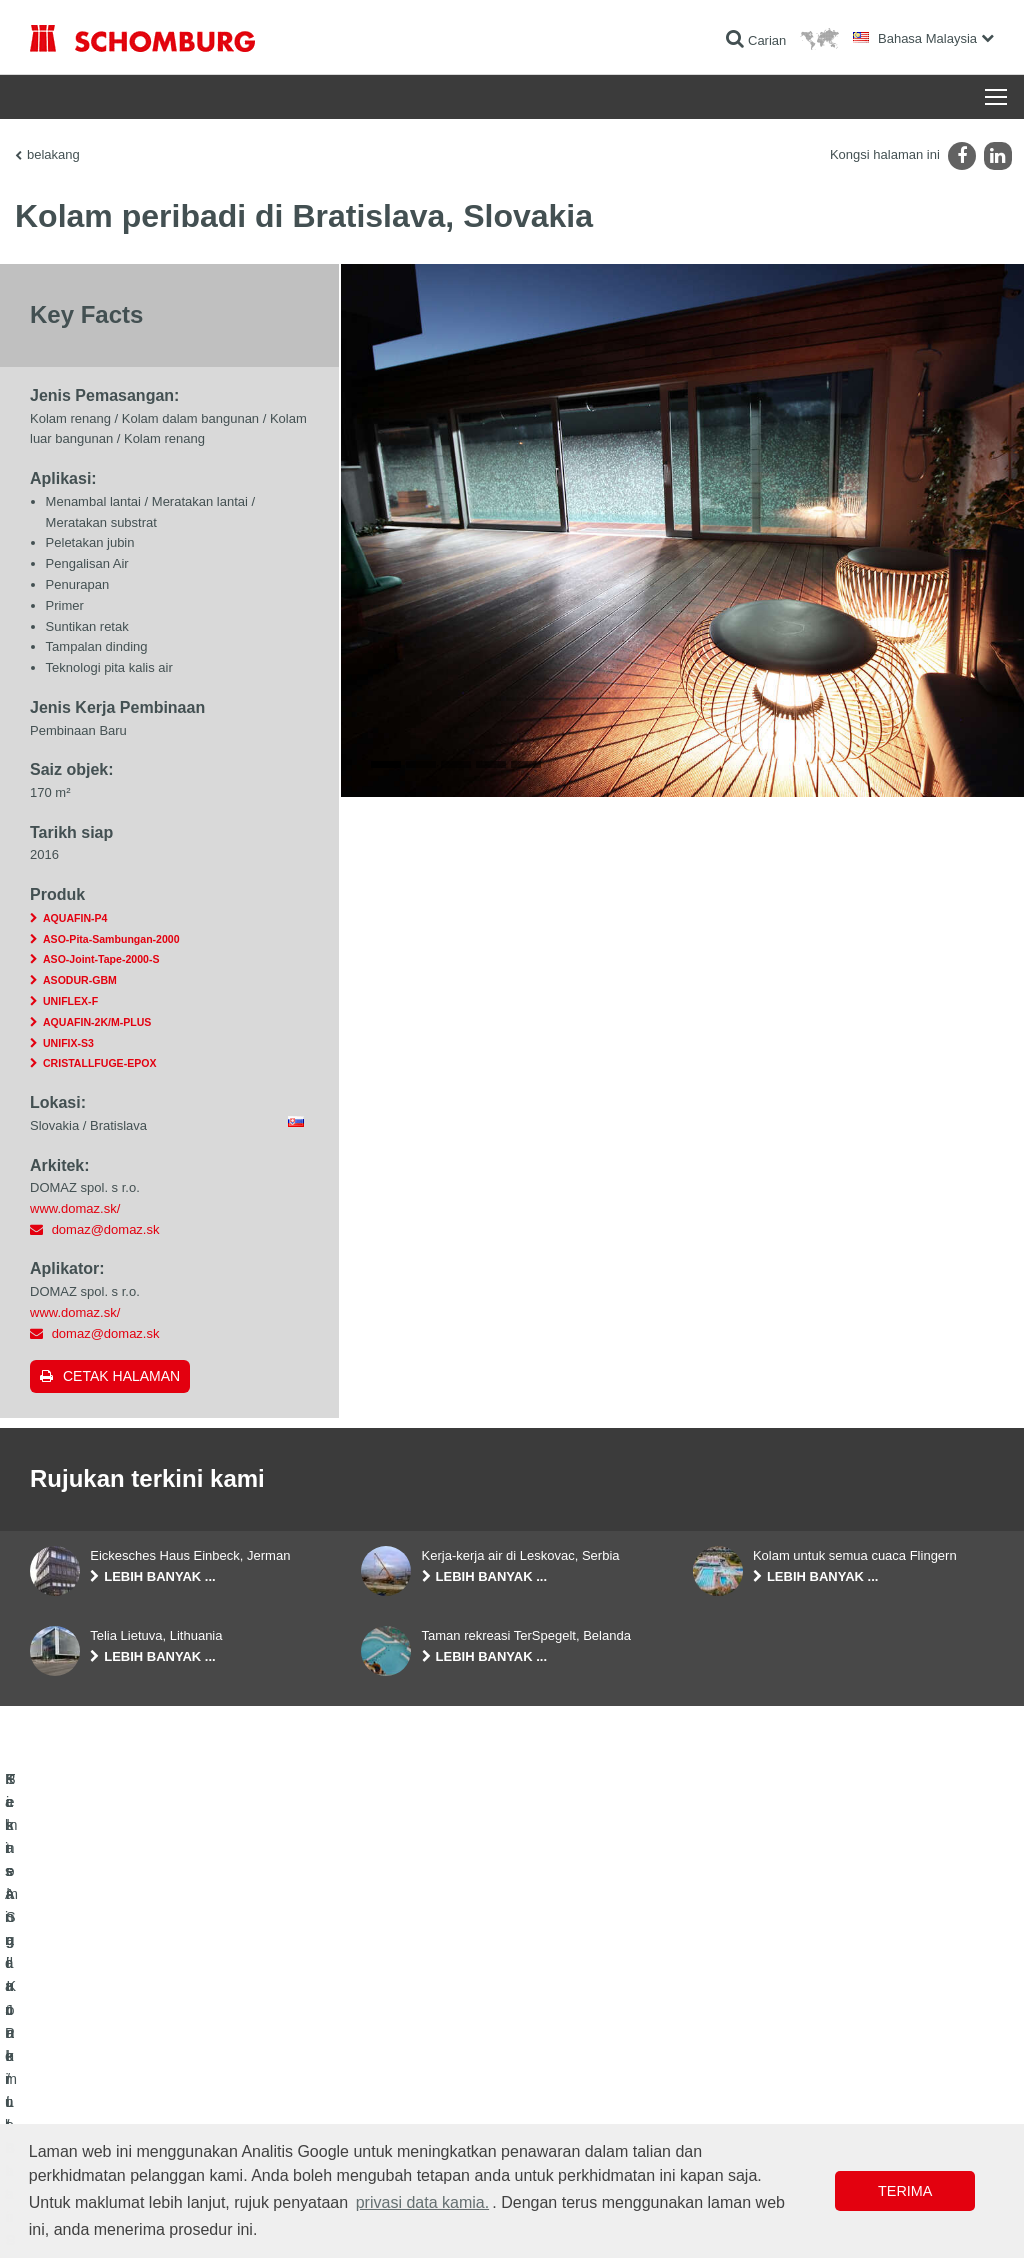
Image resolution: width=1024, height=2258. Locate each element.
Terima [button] (905, 2191)
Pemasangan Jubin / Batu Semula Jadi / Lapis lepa (166, 2084)
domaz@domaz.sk (106, 1229)
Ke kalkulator (395, 2054)
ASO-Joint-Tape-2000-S (101, 959)
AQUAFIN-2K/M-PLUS (97, 1022)
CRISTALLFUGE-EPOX (99, 1063)
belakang (53, 154)
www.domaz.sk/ (75, 1208)
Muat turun (389, 2084)
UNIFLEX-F (70, 1001)
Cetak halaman (121, 1376)
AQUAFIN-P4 (75, 918)
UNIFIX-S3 (68, 1043)
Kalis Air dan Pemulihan (93, 2054)
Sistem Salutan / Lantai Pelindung (120, 2114)
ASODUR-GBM (80, 980)
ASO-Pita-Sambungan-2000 (111, 939)
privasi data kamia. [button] (422, 2202)
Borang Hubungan (409, 2114)
